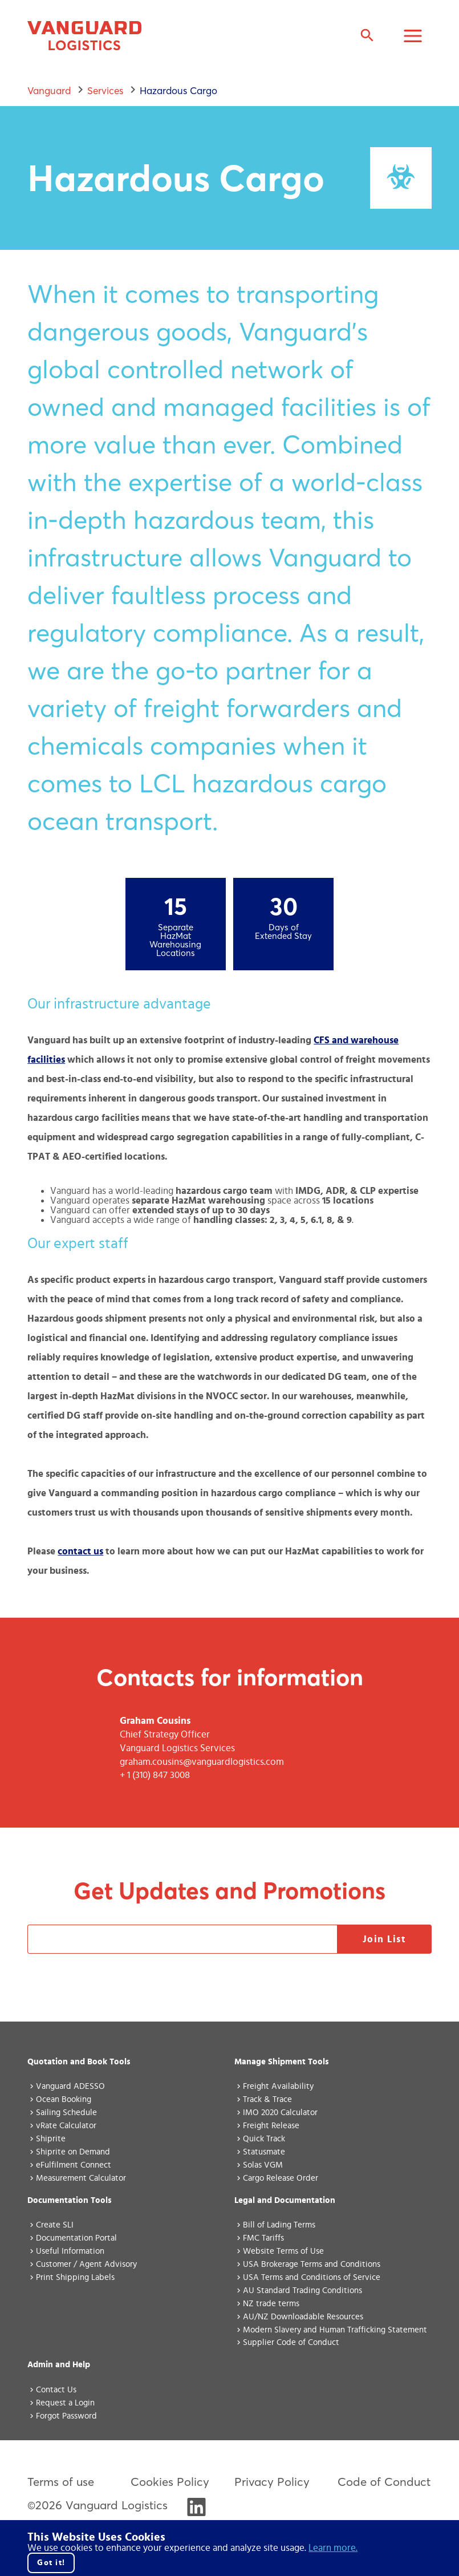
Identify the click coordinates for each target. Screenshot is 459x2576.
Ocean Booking (63, 2099)
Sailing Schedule (66, 2112)
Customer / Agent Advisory (86, 2264)
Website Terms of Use (283, 2251)
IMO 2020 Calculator (280, 2112)
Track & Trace (267, 2099)
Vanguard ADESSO (70, 2086)
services (105, 90)
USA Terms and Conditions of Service (311, 2277)
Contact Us (56, 2389)
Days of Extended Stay (283, 932)
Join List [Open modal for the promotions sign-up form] (385, 1939)
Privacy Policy (272, 2481)
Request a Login (65, 2403)
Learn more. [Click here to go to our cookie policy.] (333, 2548)
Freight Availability (278, 2086)
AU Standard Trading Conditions (302, 2290)
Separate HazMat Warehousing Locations (175, 941)
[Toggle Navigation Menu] (413, 36)
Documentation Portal (76, 2238)
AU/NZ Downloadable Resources (303, 2316)
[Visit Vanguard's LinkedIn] (196, 2512)
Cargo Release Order (280, 2178)
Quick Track (264, 2138)
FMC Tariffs (263, 2238)
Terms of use (60, 2481)
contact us (80, 1551)
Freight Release (271, 2125)
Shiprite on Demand (73, 2152)
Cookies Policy (170, 2481)
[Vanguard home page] (84, 36)
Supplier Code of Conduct (291, 2342)
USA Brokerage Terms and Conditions (311, 2264)
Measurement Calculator (81, 2178)
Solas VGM (263, 2165)
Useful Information (70, 2251)
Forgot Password (66, 2416)
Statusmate (264, 2152)
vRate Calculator (66, 2125)
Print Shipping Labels (75, 2277)
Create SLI (55, 2225)
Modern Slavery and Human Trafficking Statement (335, 2330)
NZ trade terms (271, 2303)
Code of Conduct (384, 2481)
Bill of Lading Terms (279, 2225)
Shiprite (51, 2138)
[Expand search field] (367, 36)
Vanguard (49, 90)
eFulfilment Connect (73, 2165)
